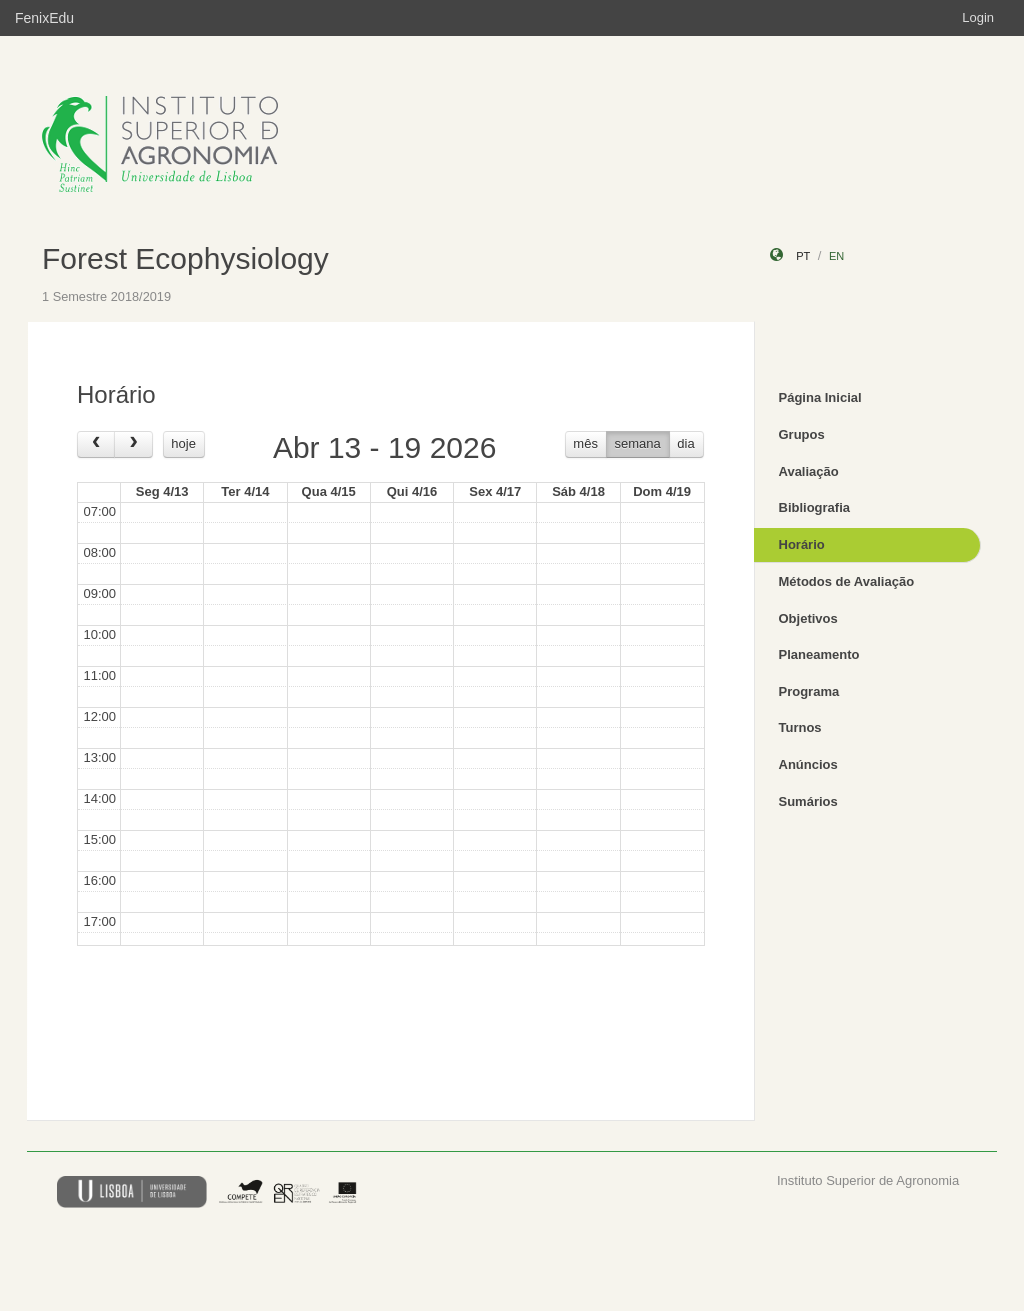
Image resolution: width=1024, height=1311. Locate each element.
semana (638, 443)
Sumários (808, 801)
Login (978, 17)
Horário (802, 544)
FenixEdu (44, 18)
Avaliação (809, 471)
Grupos (802, 434)
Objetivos (808, 618)
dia (685, 443)
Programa (809, 691)
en (836, 256)
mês (585, 443)
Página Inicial (820, 397)
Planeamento (819, 654)
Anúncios (808, 764)
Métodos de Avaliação (847, 581)
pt (803, 256)
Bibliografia (815, 507)
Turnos (800, 727)
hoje (183, 443)
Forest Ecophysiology (185, 258)
